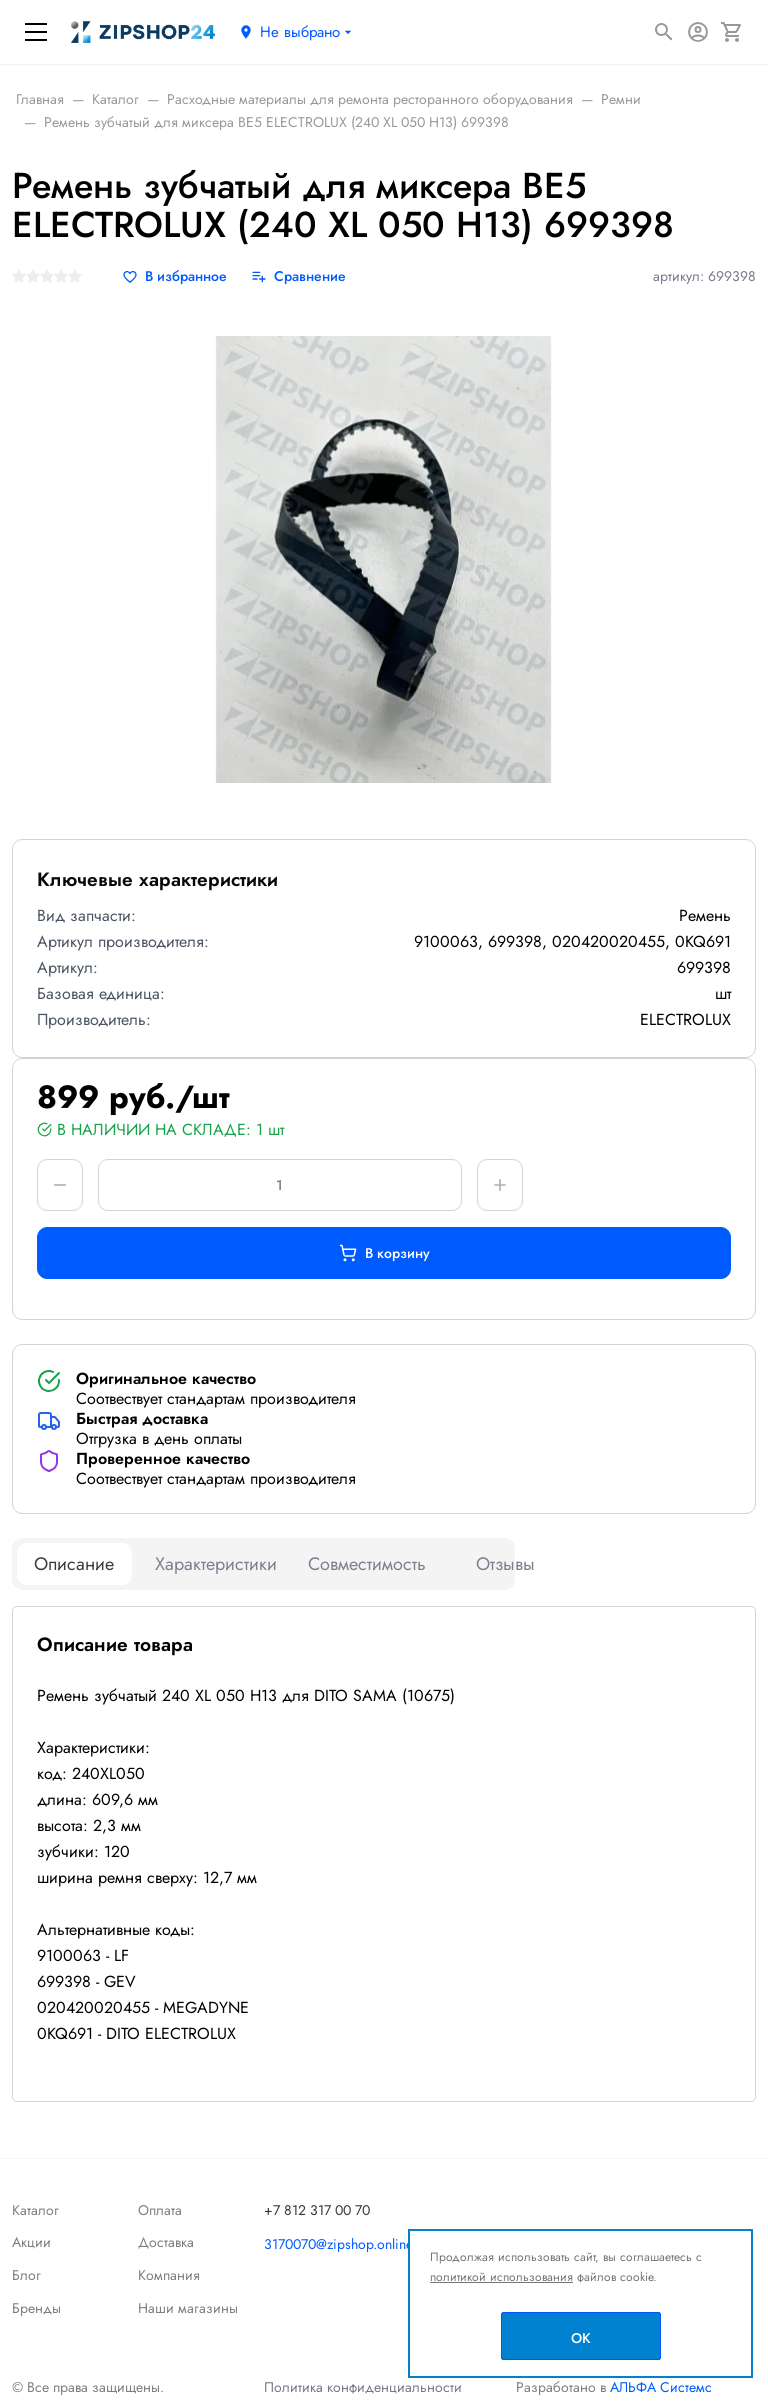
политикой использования (501, 2277)
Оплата (160, 2210)
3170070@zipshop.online (338, 2244)
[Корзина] (732, 32)
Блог (26, 2275)
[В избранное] (174, 276)
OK (581, 2338)
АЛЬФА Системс (659, 2387)
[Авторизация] (698, 32)
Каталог (35, 2210)
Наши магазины (188, 2308)
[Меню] (36, 32)
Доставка (166, 2242)
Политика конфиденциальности (363, 2387)
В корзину (384, 1253)
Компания (169, 2275)
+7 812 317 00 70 (317, 2210)
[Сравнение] (298, 276)
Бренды (36, 2308)
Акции (31, 2242)
